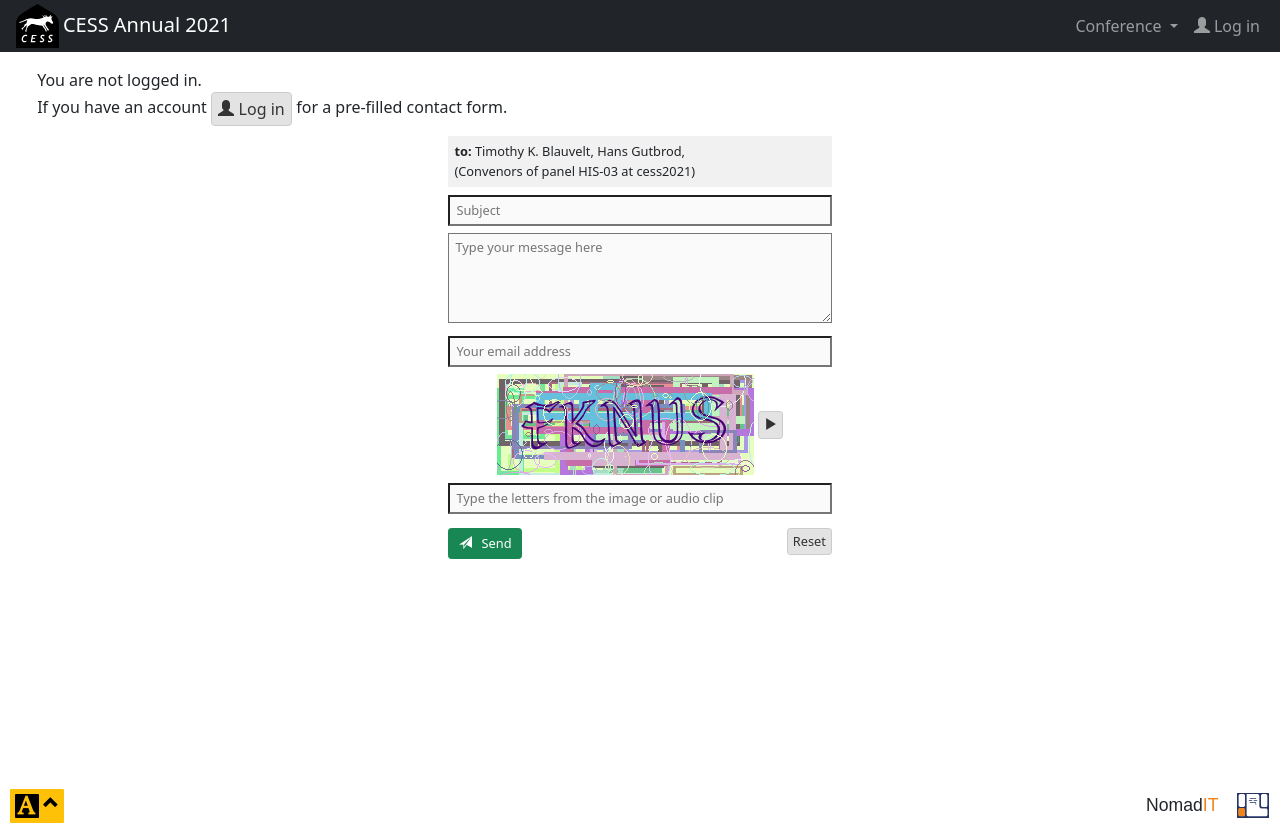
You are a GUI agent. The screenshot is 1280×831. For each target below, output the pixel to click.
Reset (809, 541)
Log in (251, 109)
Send (485, 543)
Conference (1120, 26)
